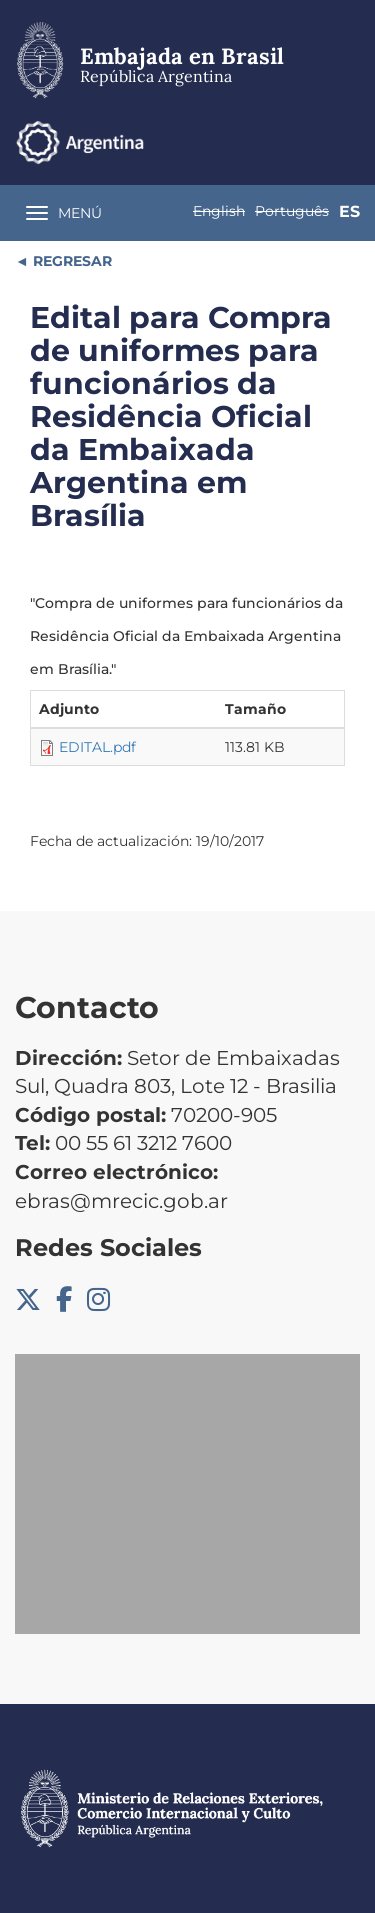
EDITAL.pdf (97, 747)
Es (349, 211)
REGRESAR (70, 261)
